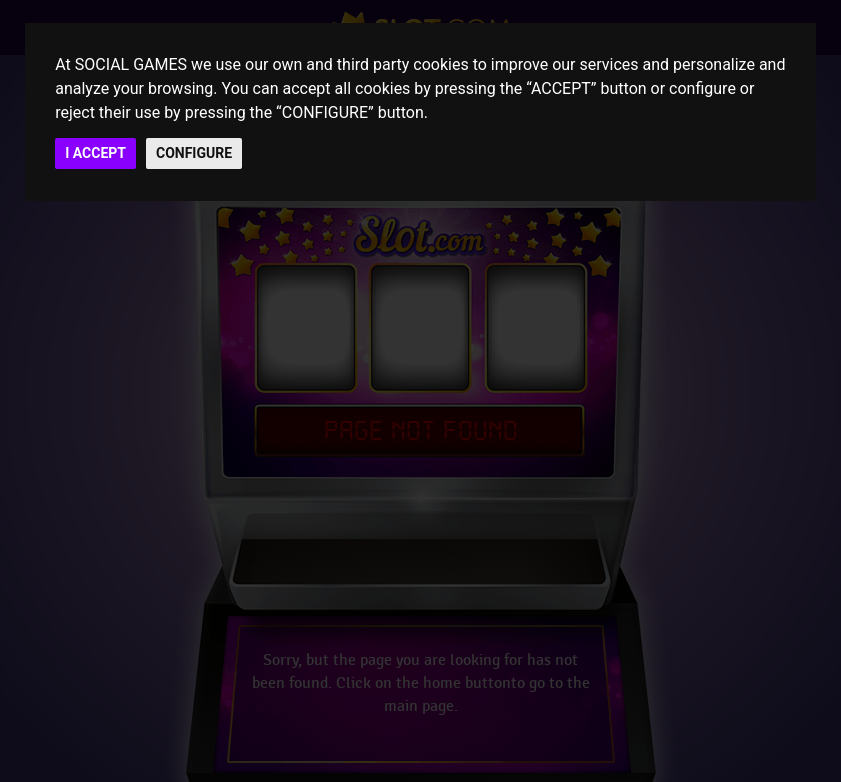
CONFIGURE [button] (194, 153)
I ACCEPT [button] (95, 153)
